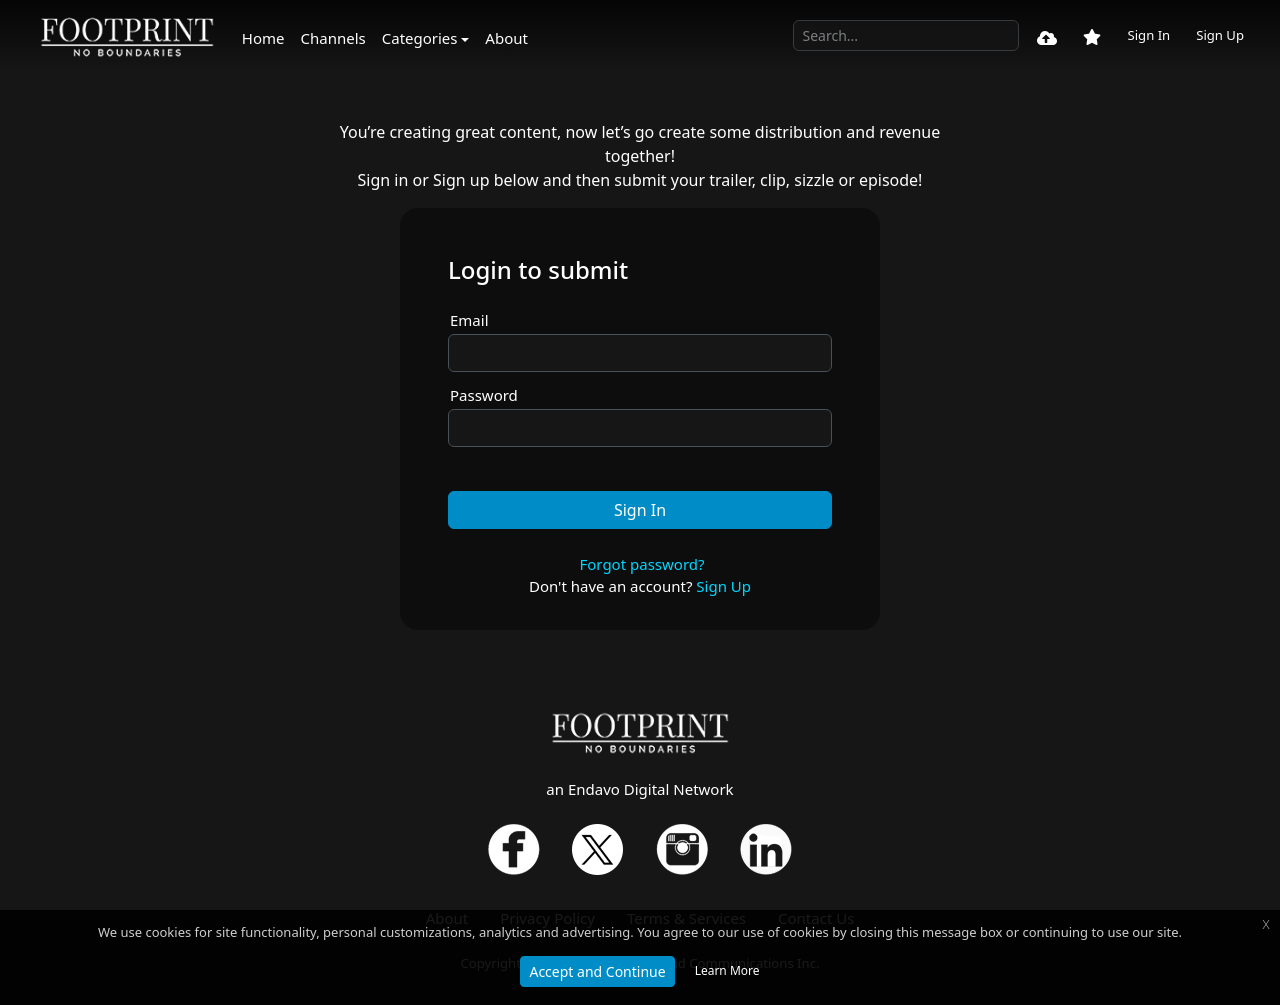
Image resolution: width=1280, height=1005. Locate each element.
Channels (333, 38)
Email (469, 320)
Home (263, 38)
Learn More (727, 970)
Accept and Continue (597, 971)
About (506, 38)
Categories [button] (420, 38)
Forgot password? (641, 564)
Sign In (1148, 35)
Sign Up (1220, 35)
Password (484, 395)
